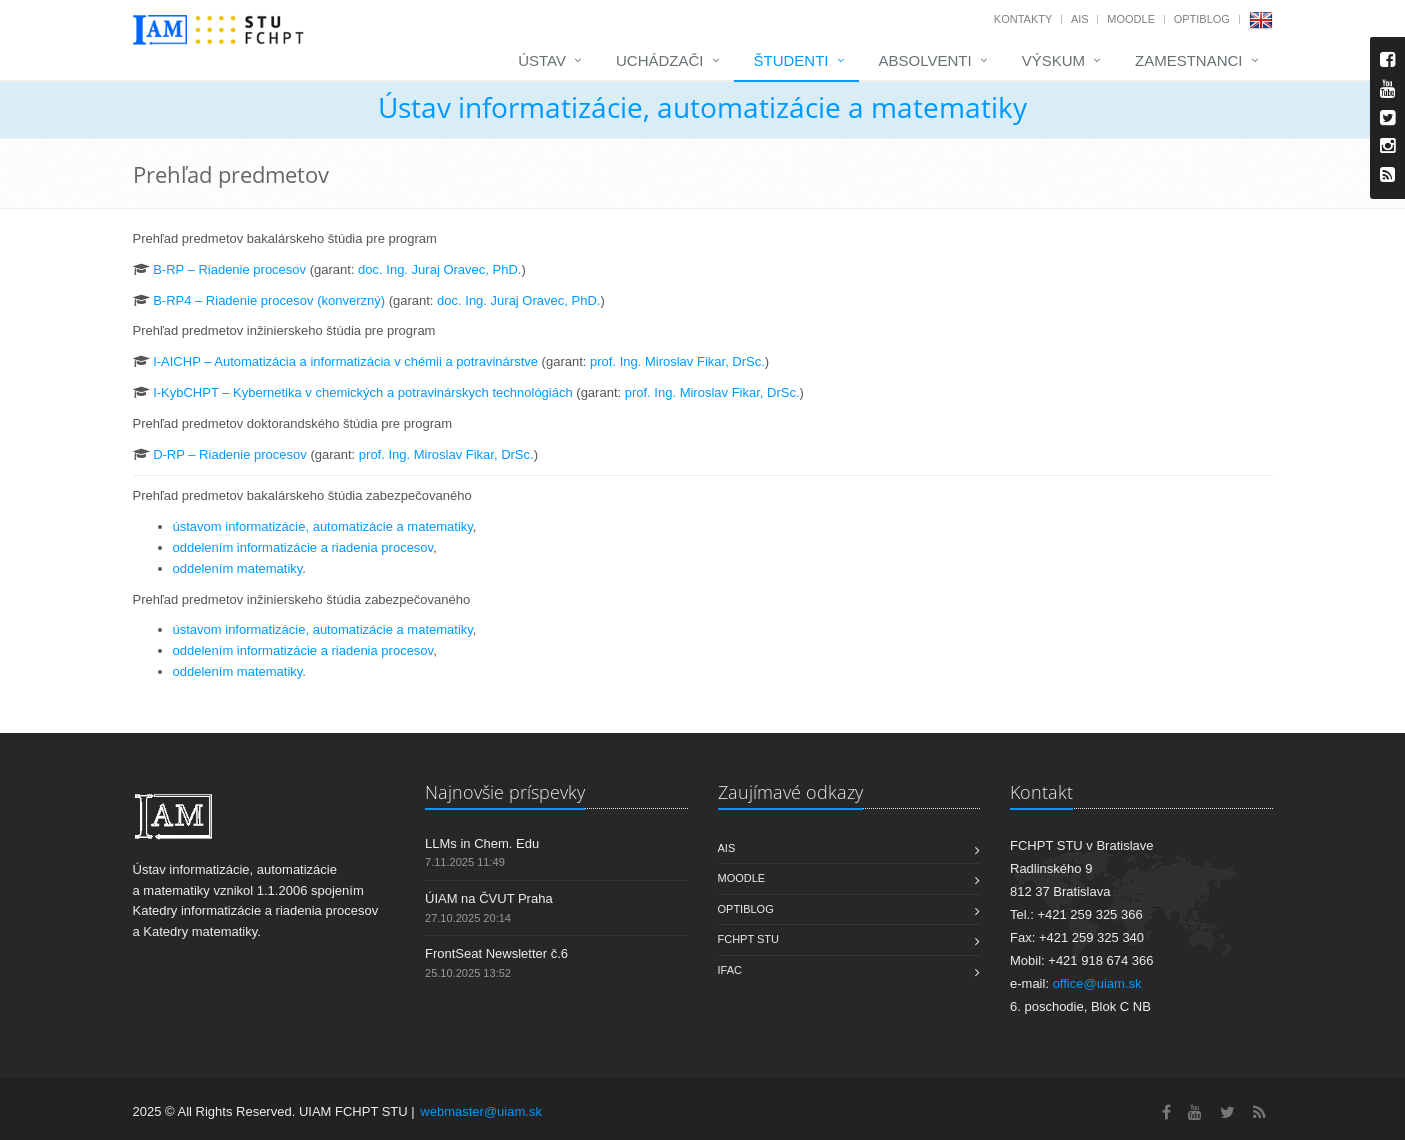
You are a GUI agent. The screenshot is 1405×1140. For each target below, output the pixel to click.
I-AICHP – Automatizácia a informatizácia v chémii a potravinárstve (345, 361)
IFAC (730, 970)
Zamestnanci (1189, 60)
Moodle (1131, 19)
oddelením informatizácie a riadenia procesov (303, 547)
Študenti (791, 60)
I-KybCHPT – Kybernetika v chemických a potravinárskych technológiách (363, 392)
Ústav (542, 60)
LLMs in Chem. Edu (482, 843)
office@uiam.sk (1097, 983)
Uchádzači (660, 60)
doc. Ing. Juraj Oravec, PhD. (439, 269)
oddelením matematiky (238, 568)
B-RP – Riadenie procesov (229, 269)
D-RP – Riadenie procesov (230, 454)
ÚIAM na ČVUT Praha (489, 898)
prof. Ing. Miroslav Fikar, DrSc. (677, 361)
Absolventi (925, 60)
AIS (1080, 19)
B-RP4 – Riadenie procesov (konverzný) (269, 300)
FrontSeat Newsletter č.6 (496, 953)
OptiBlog (1202, 19)
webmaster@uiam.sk (481, 1111)
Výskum (1053, 60)
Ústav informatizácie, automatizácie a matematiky (702, 107)
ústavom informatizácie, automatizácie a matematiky (323, 526)
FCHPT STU (749, 939)
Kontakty (1023, 19)
